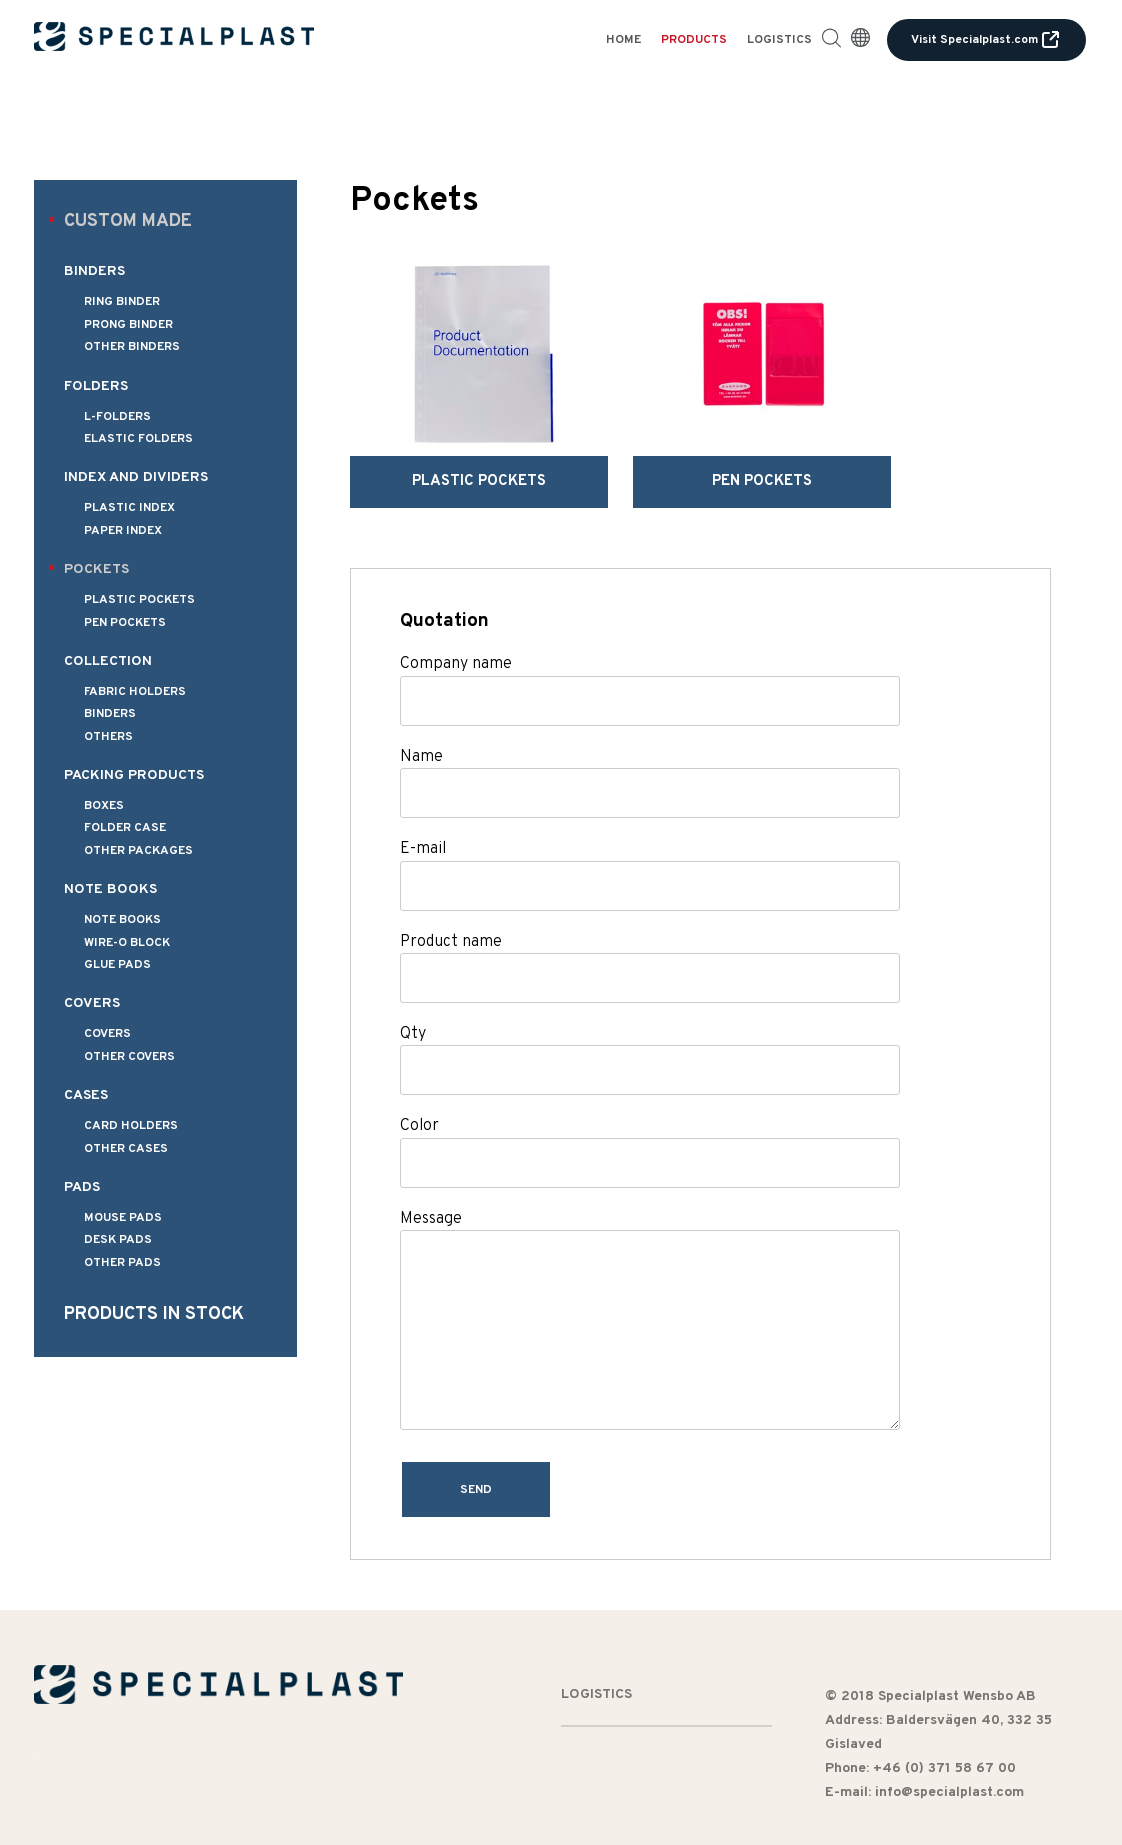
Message (431, 1190)
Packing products (134, 775)
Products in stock (154, 1314)
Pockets (96, 569)
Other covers (129, 1057)
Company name (456, 635)
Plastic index (129, 508)
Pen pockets (125, 623)
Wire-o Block (127, 943)
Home (623, 40)
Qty (413, 1005)
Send (478, 1461)
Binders (94, 271)
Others (108, 737)
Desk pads (118, 1240)
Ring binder (122, 302)
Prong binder (128, 325)
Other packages (138, 851)
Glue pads (117, 965)
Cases (86, 1095)
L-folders (117, 417)
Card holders (131, 1126)
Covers (92, 1003)
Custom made (128, 221)
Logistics (779, 40)
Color (419, 1097)
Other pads (122, 1263)
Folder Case (125, 828)
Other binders (132, 347)
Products (694, 40)
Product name (451, 912)
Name (421, 728)
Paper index (123, 531)
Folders (96, 386)
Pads (82, 1187)
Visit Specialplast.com (986, 40)
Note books (110, 889)
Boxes (104, 806)
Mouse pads (123, 1218)
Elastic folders (138, 439)
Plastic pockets (139, 600)
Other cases (126, 1149)
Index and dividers (136, 477)
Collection (108, 661)
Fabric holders (135, 692)
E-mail (423, 820)
